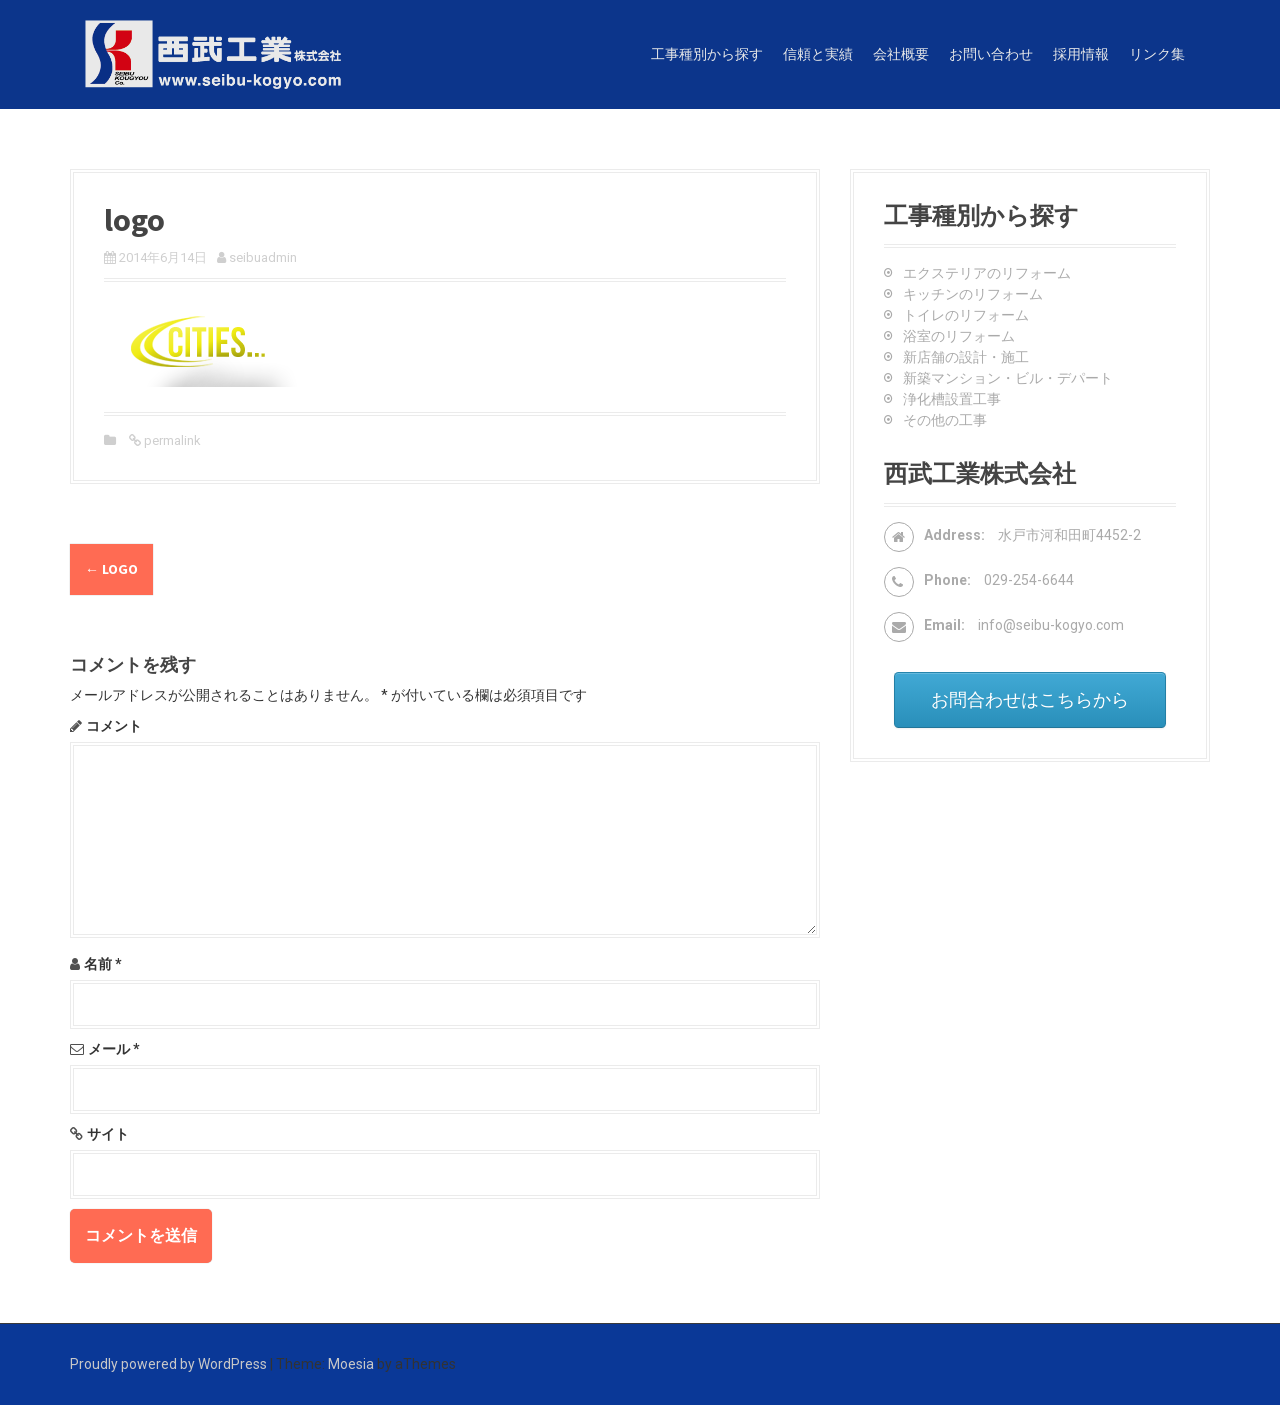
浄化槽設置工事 (952, 399)
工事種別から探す (707, 54)
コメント (114, 726)
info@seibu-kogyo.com (1051, 625)
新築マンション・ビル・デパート (1008, 378)
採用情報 (1081, 54)
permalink (171, 440)
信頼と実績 (818, 54)
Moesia (351, 1364)
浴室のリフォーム (959, 336)
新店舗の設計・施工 (966, 357)
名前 (103, 964)
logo (111, 569)
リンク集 (1157, 54)
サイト (108, 1134)
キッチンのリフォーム (973, 294)
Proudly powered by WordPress (168, 1364)
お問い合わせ (991, 54)
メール (114, 1049)
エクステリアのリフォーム (987, 273)
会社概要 (901, 54)
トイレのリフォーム (966, 315)
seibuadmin (263, 257)
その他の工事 (945, 420)
